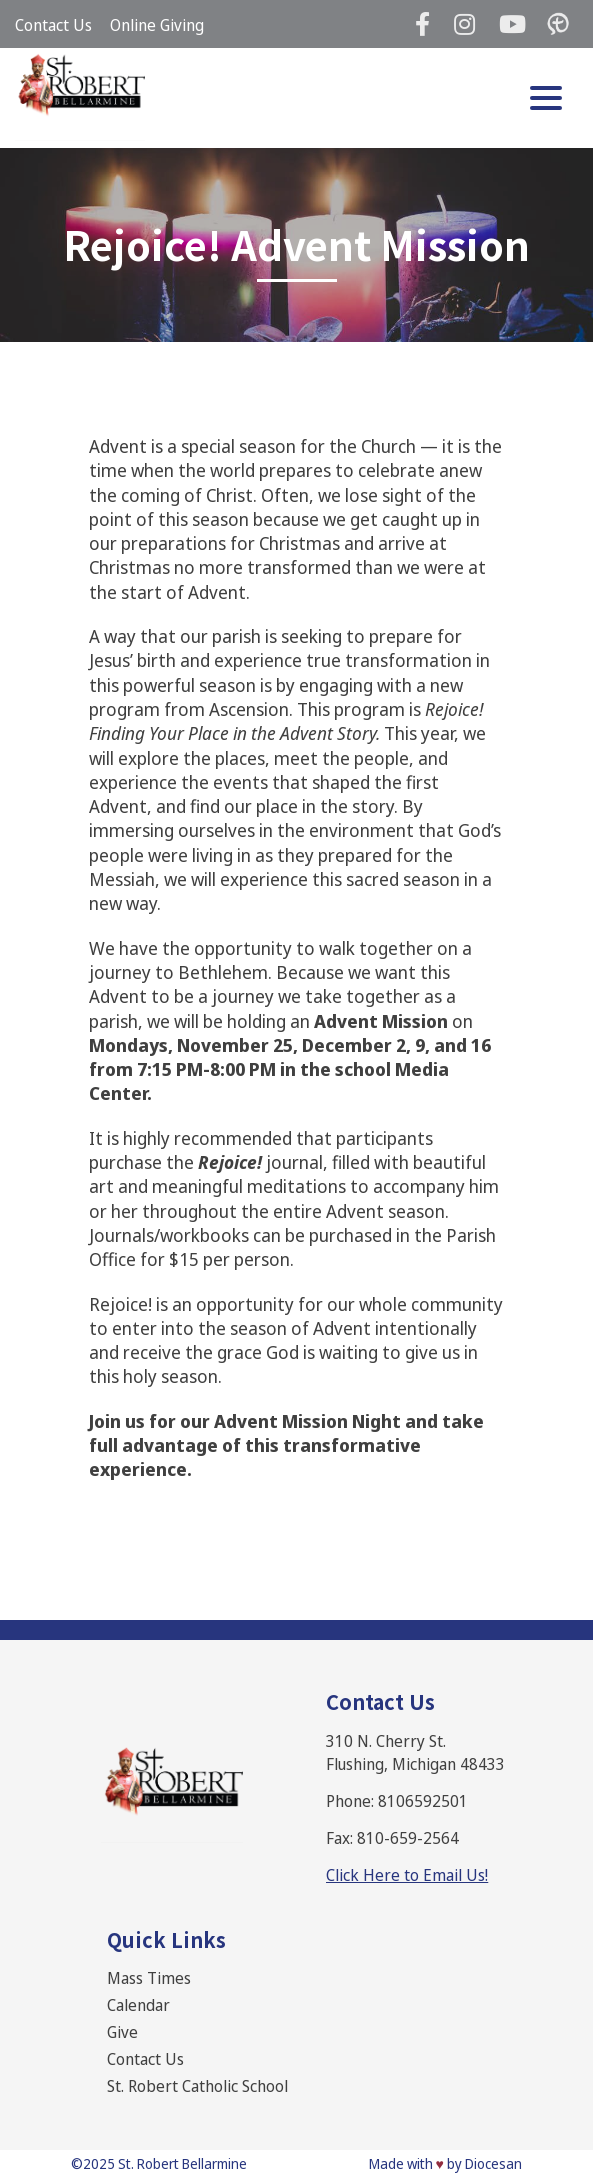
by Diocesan (484, 2163)
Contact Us (53, 25)
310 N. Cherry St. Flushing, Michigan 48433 (415, 1752)
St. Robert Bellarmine (182, 2163)
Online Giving (157, 25)
